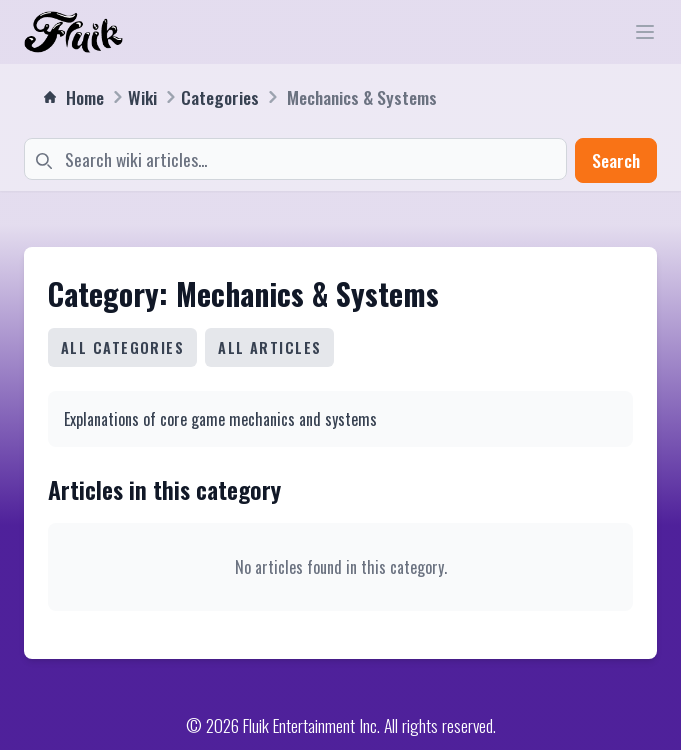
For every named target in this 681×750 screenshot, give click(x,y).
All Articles (269, 347)
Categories (220, 97)
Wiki (142, 97)
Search (616, 160)
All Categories (122, 347)
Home (74, 97)
